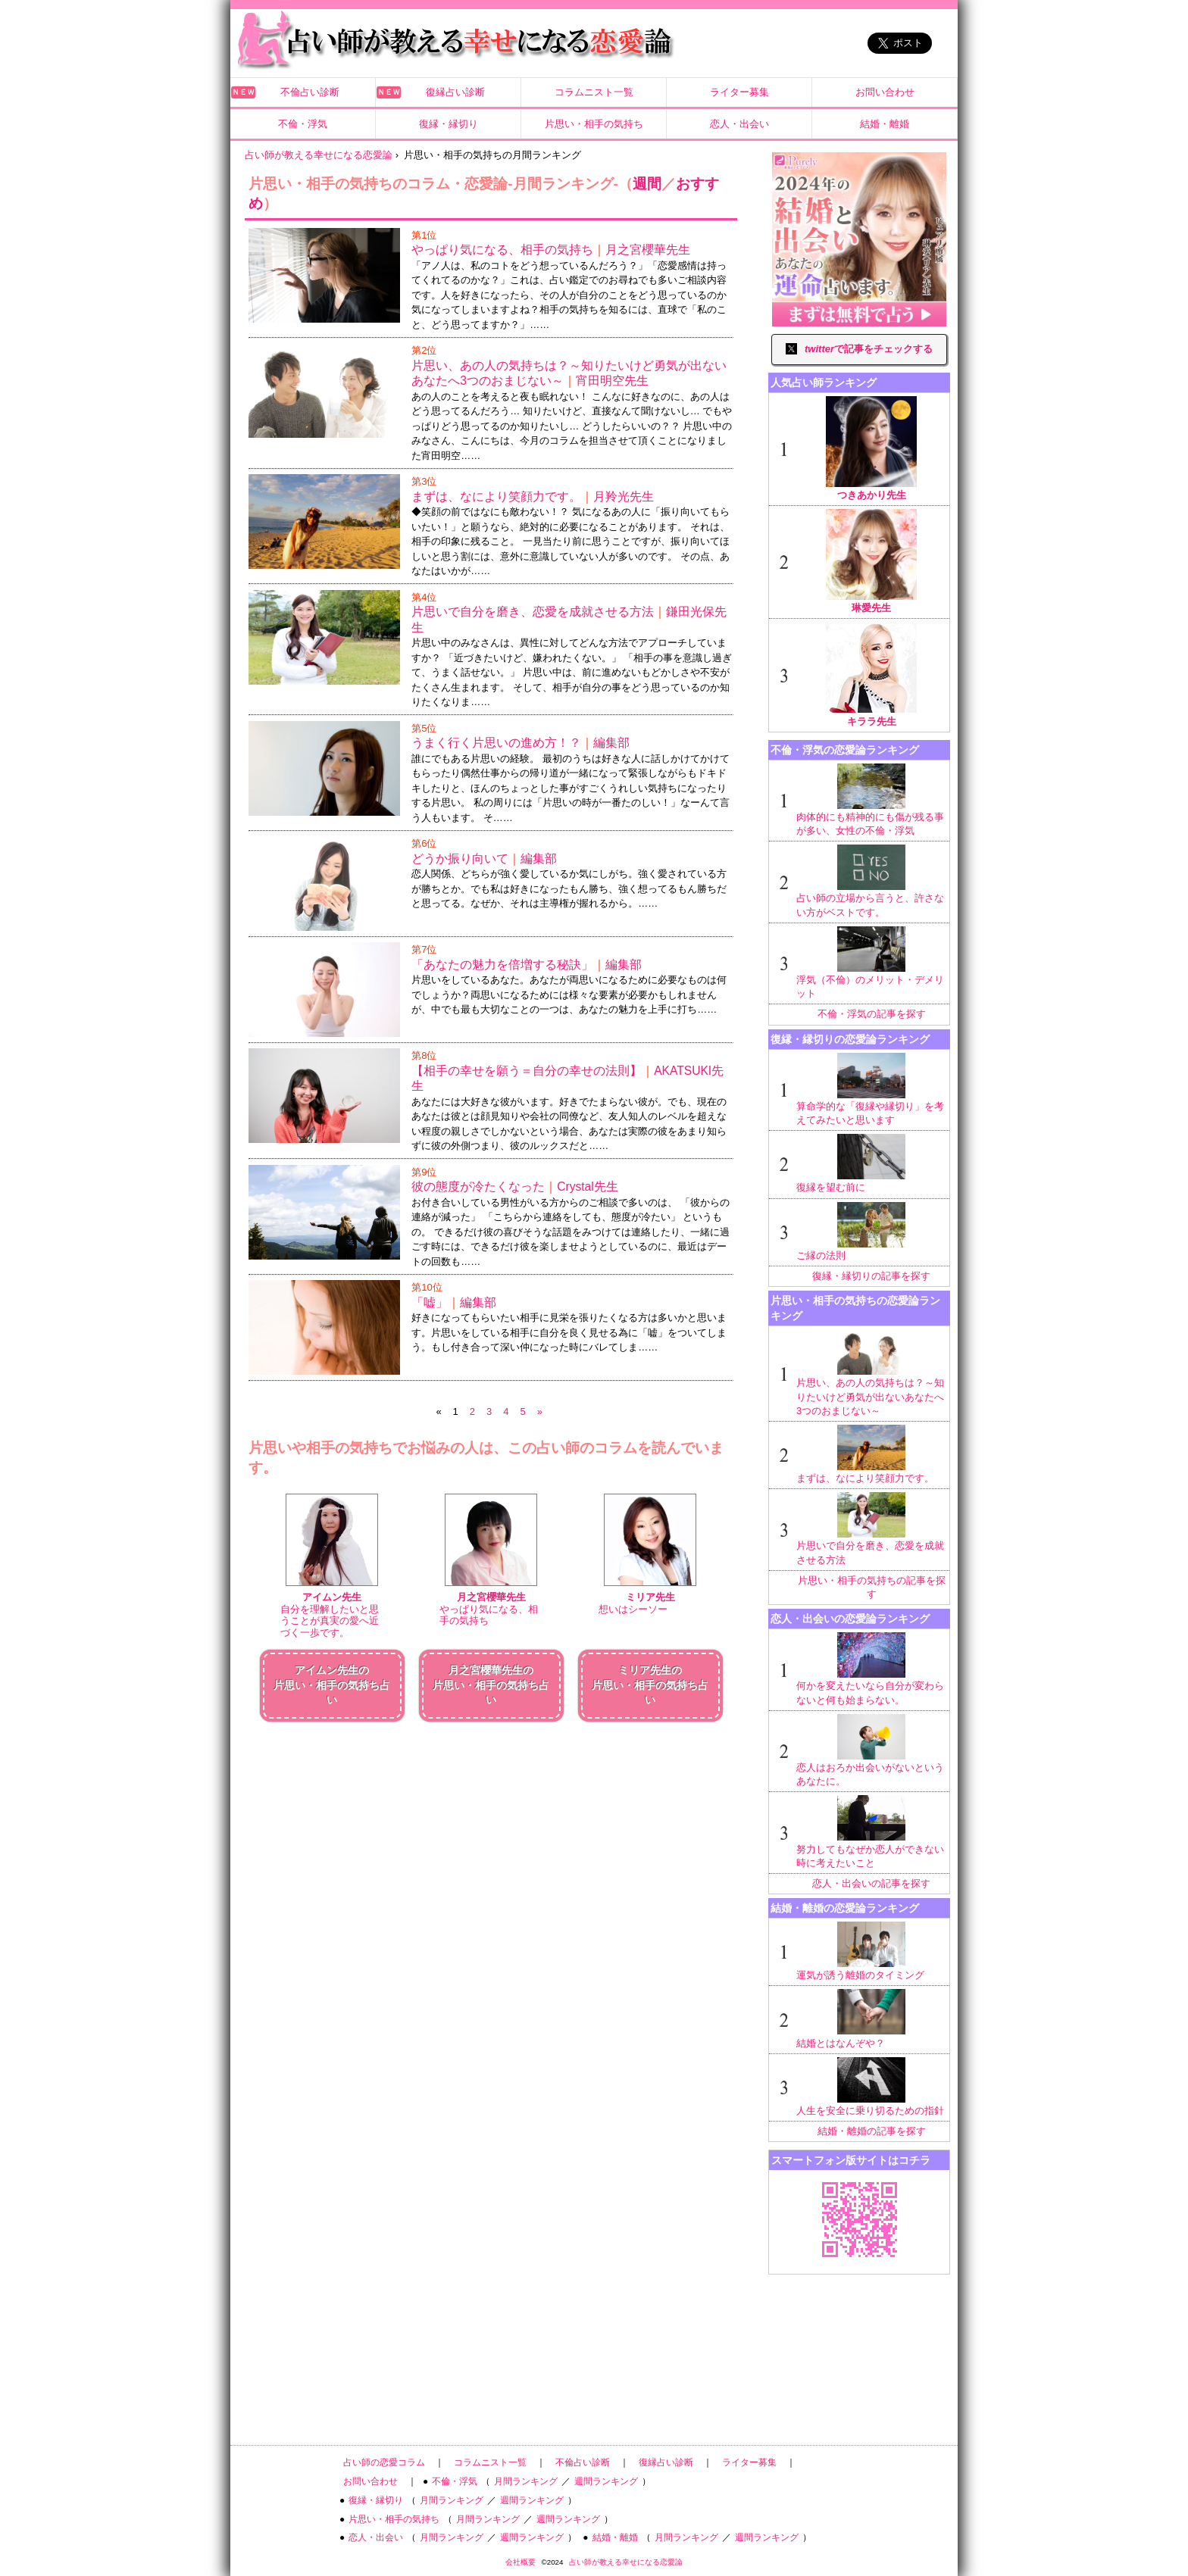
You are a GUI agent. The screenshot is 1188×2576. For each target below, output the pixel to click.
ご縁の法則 (871, 1231)
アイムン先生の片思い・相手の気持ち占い (332, 1685)
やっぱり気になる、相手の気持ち (502, 249)
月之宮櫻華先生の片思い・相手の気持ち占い (491, 1685)
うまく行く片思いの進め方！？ (496, 742)
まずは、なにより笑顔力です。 (496, 496)
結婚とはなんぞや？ (871, 2018)
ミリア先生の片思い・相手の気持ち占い (650, 1685)
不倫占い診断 (309, 92)
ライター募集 (739, 92)
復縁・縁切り (448, 124)
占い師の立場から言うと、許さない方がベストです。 (871, 881)
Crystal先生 (587, 1186)
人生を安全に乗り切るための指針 (871, 2086)
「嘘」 (429, 1302)
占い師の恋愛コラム (384, 2462)
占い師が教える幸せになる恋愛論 (626, 2562)
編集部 (611, 742)
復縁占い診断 (455, 92)
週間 (647, 184)
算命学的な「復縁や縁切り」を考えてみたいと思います (871, 1089)
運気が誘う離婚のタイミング (871, 1951)
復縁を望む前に (871, 1163)
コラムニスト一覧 (594, 92)
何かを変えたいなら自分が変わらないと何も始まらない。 (871, 1668)
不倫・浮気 (302, 124)
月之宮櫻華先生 (647, 249)
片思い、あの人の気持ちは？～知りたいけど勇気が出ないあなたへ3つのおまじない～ (871, 1372)
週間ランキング (606, 2481)
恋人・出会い (739, 124)
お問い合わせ (884, 92)
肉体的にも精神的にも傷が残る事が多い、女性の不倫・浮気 (871, 799)
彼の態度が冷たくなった (478, 1186)
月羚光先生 (623, 496)
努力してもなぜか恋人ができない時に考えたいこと (871, 1831)
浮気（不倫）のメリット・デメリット (871, 962)
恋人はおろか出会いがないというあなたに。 (871, 1750)
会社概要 (520, 2562)
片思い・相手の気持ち (594, 124)
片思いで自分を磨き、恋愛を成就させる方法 (532, 611)
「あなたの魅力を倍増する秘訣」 (502, 964)
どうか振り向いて (459, 858)
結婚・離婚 (884, 124)
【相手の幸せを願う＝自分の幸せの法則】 (526, 1070)
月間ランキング (526, 2481)
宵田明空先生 (612, 380)
